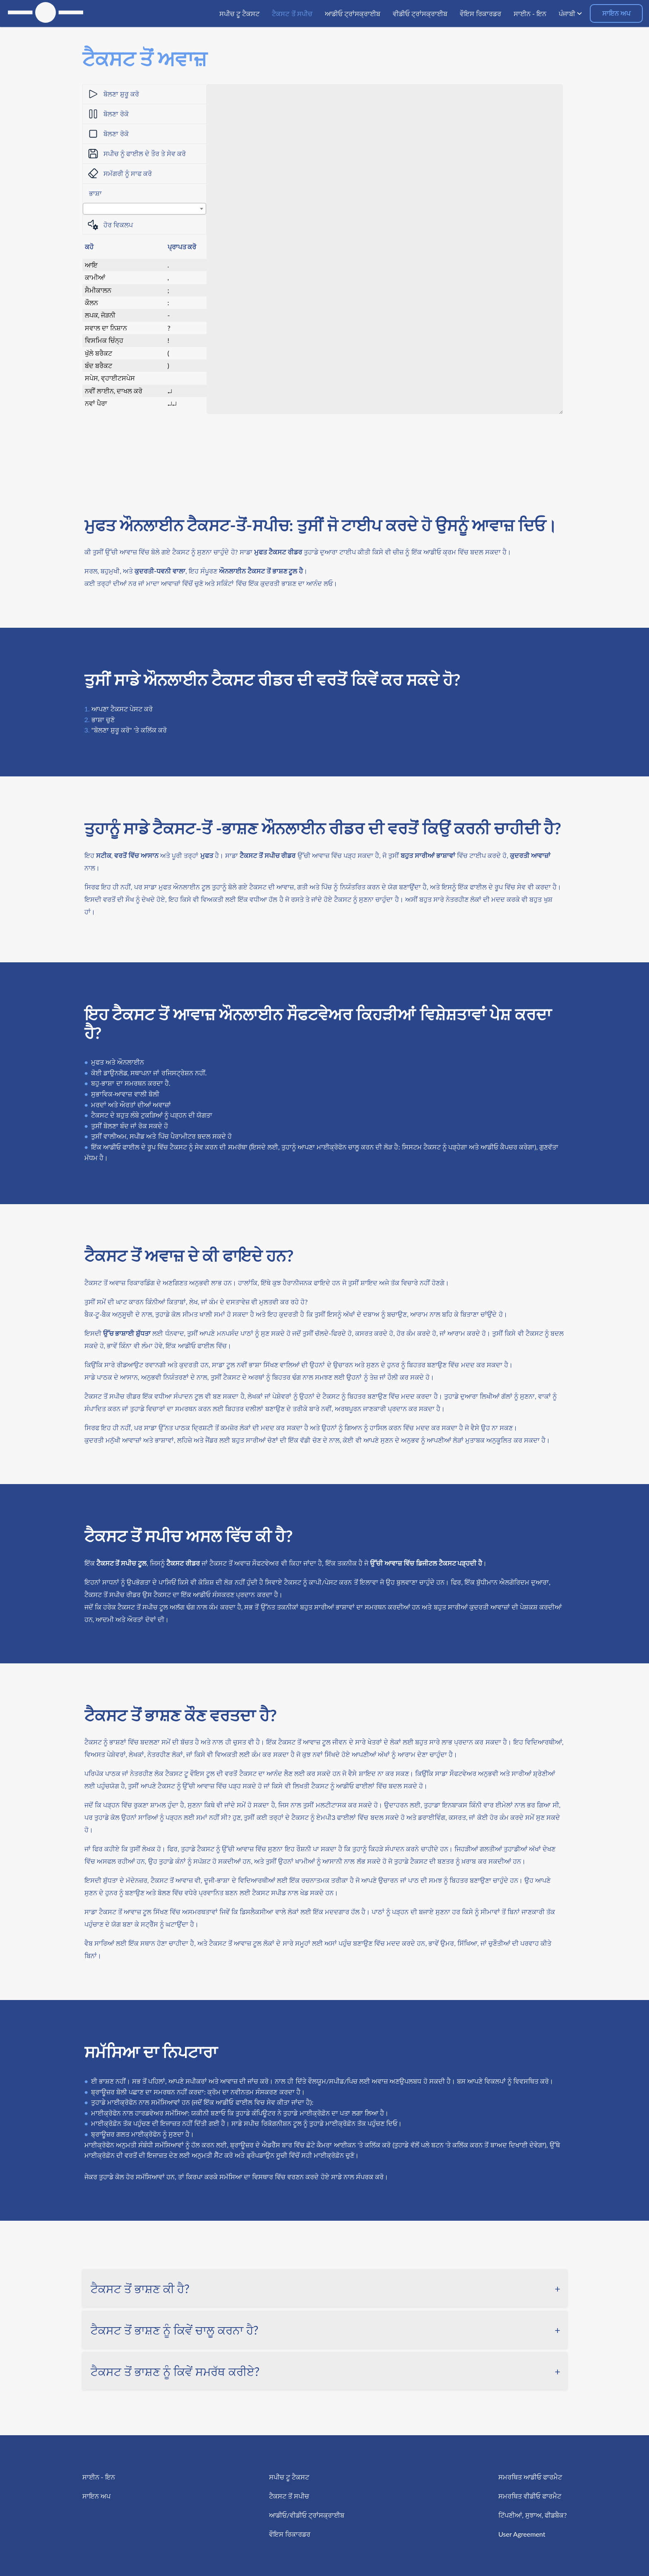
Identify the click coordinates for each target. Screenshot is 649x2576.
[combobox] (144, 208)
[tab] (324, 2288)
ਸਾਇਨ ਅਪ (616, 13)
